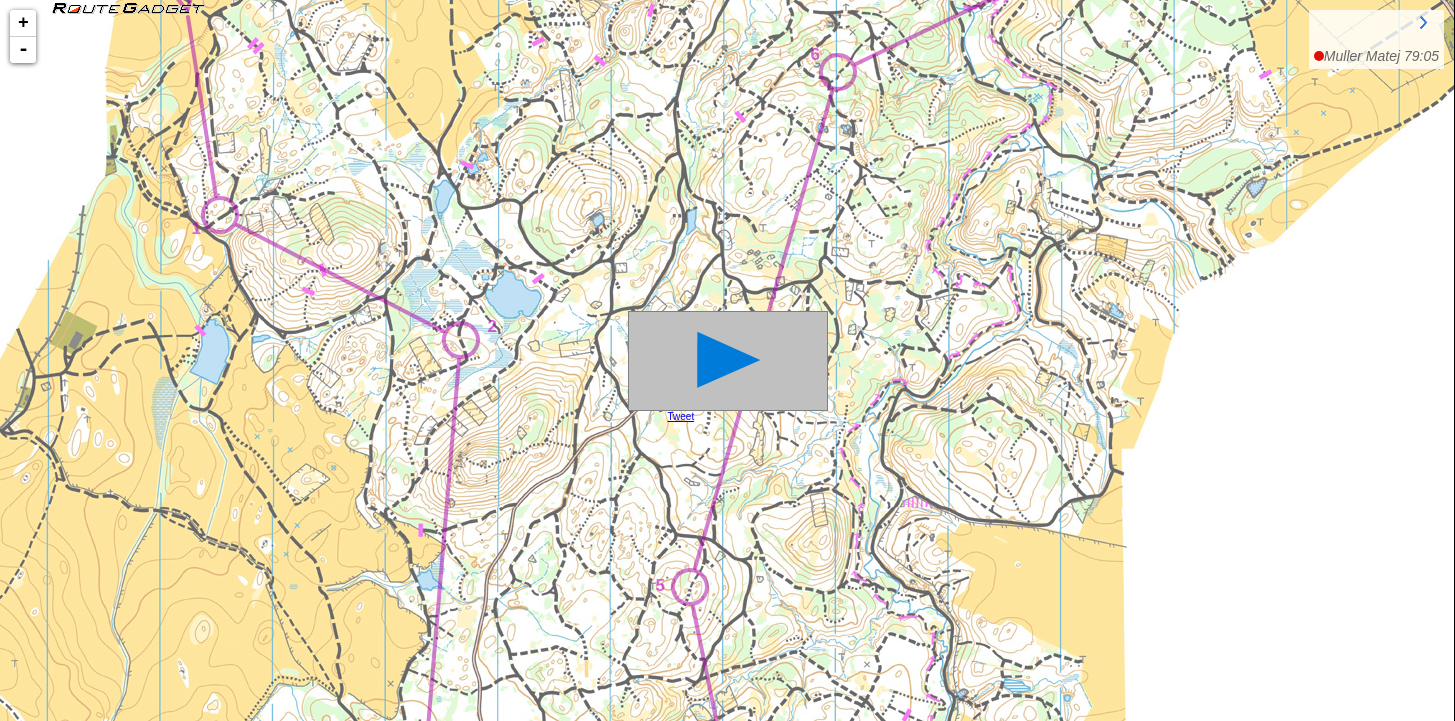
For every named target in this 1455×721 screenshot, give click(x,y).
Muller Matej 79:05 (1381, 56)
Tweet (681, 416)
